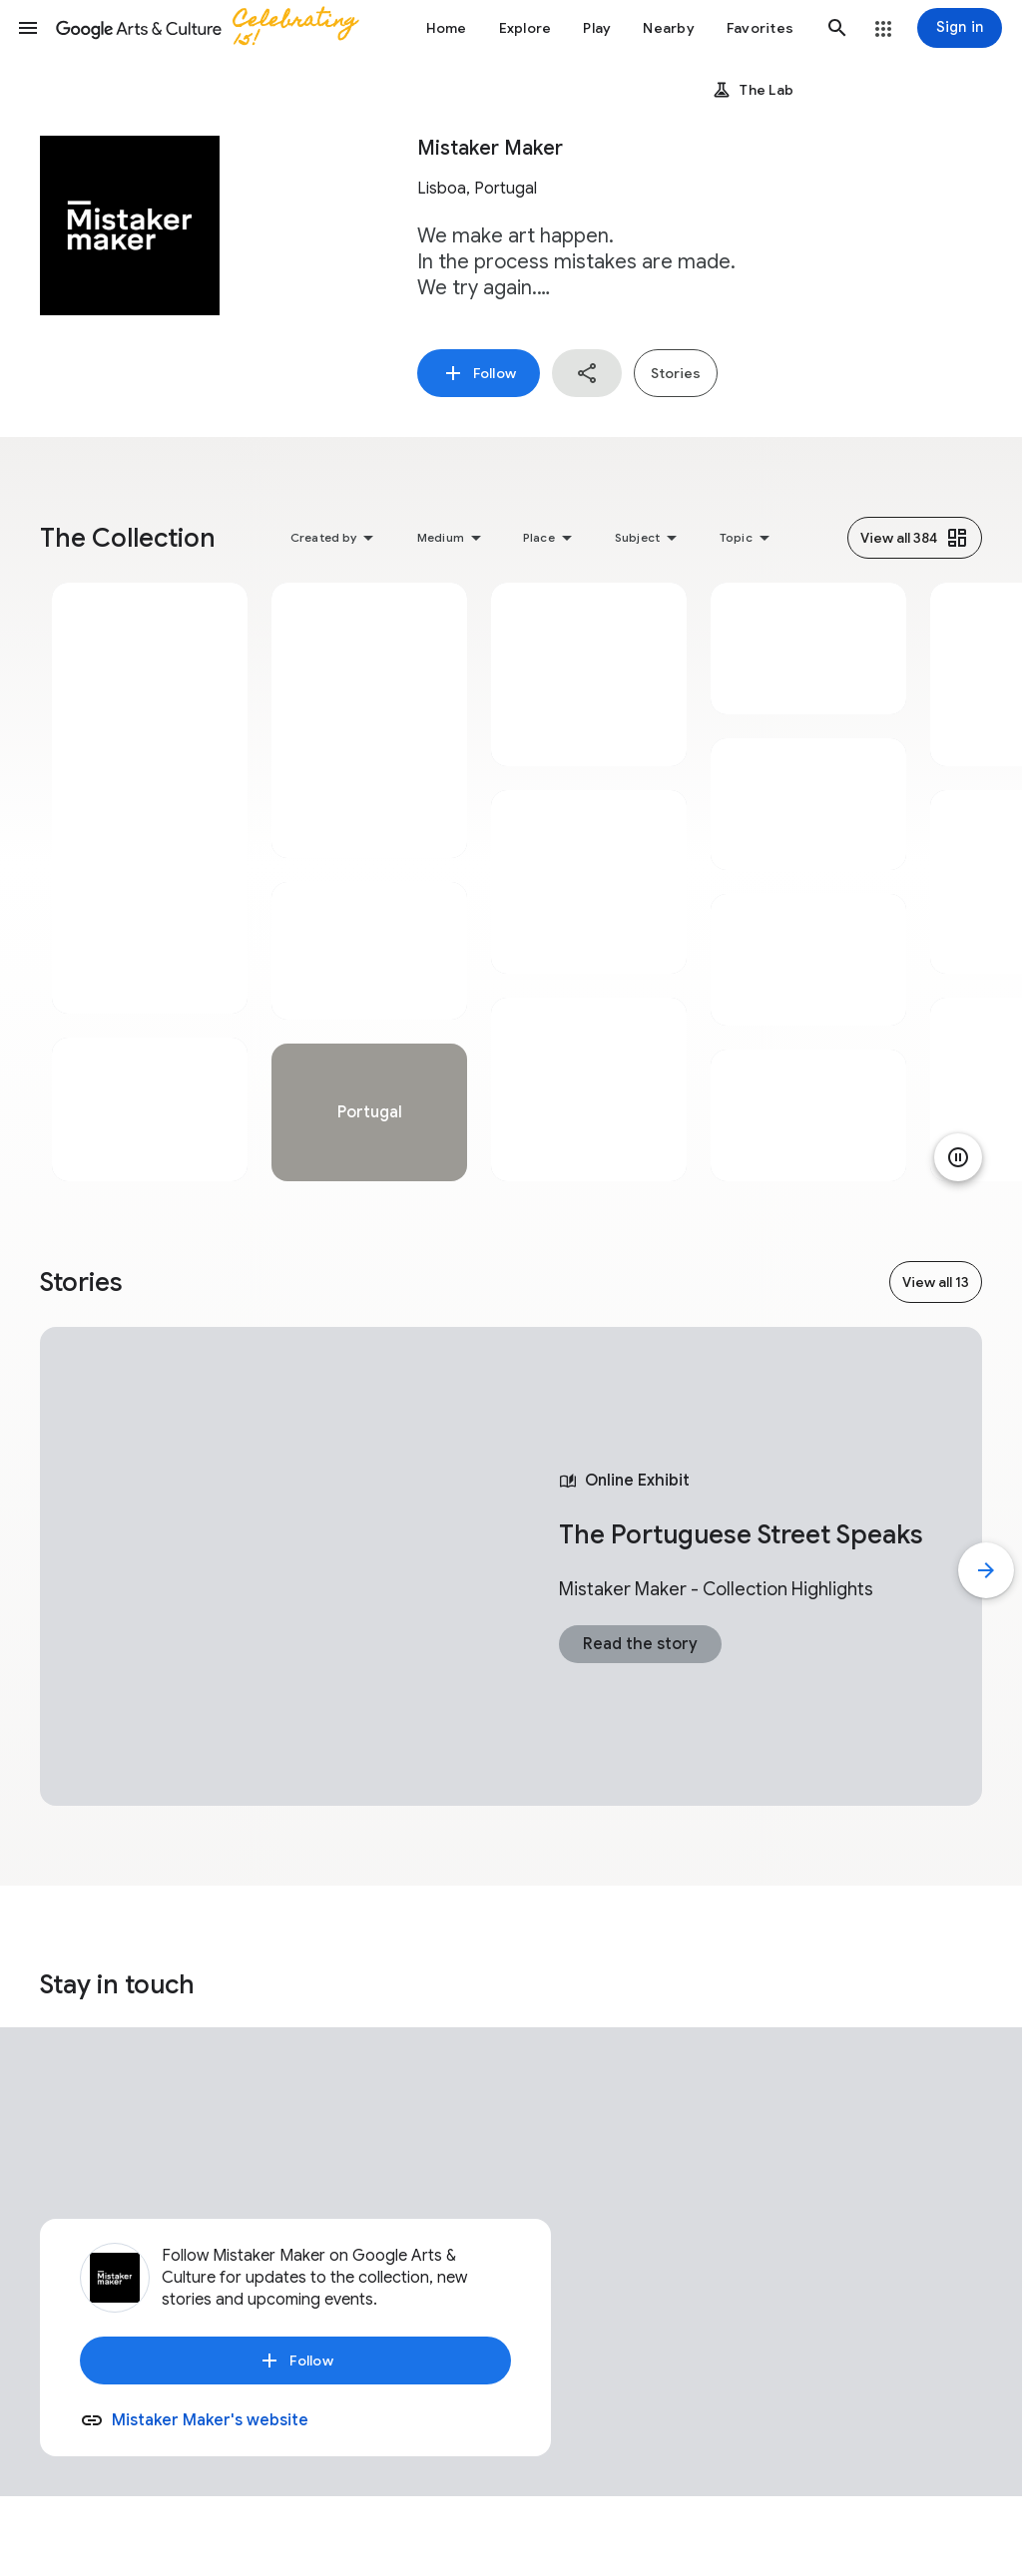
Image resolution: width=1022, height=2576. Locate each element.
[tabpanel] (149, 882)
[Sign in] (959, 28)
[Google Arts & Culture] (215, 28)
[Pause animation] (958, 1157)
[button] (28, 28)
